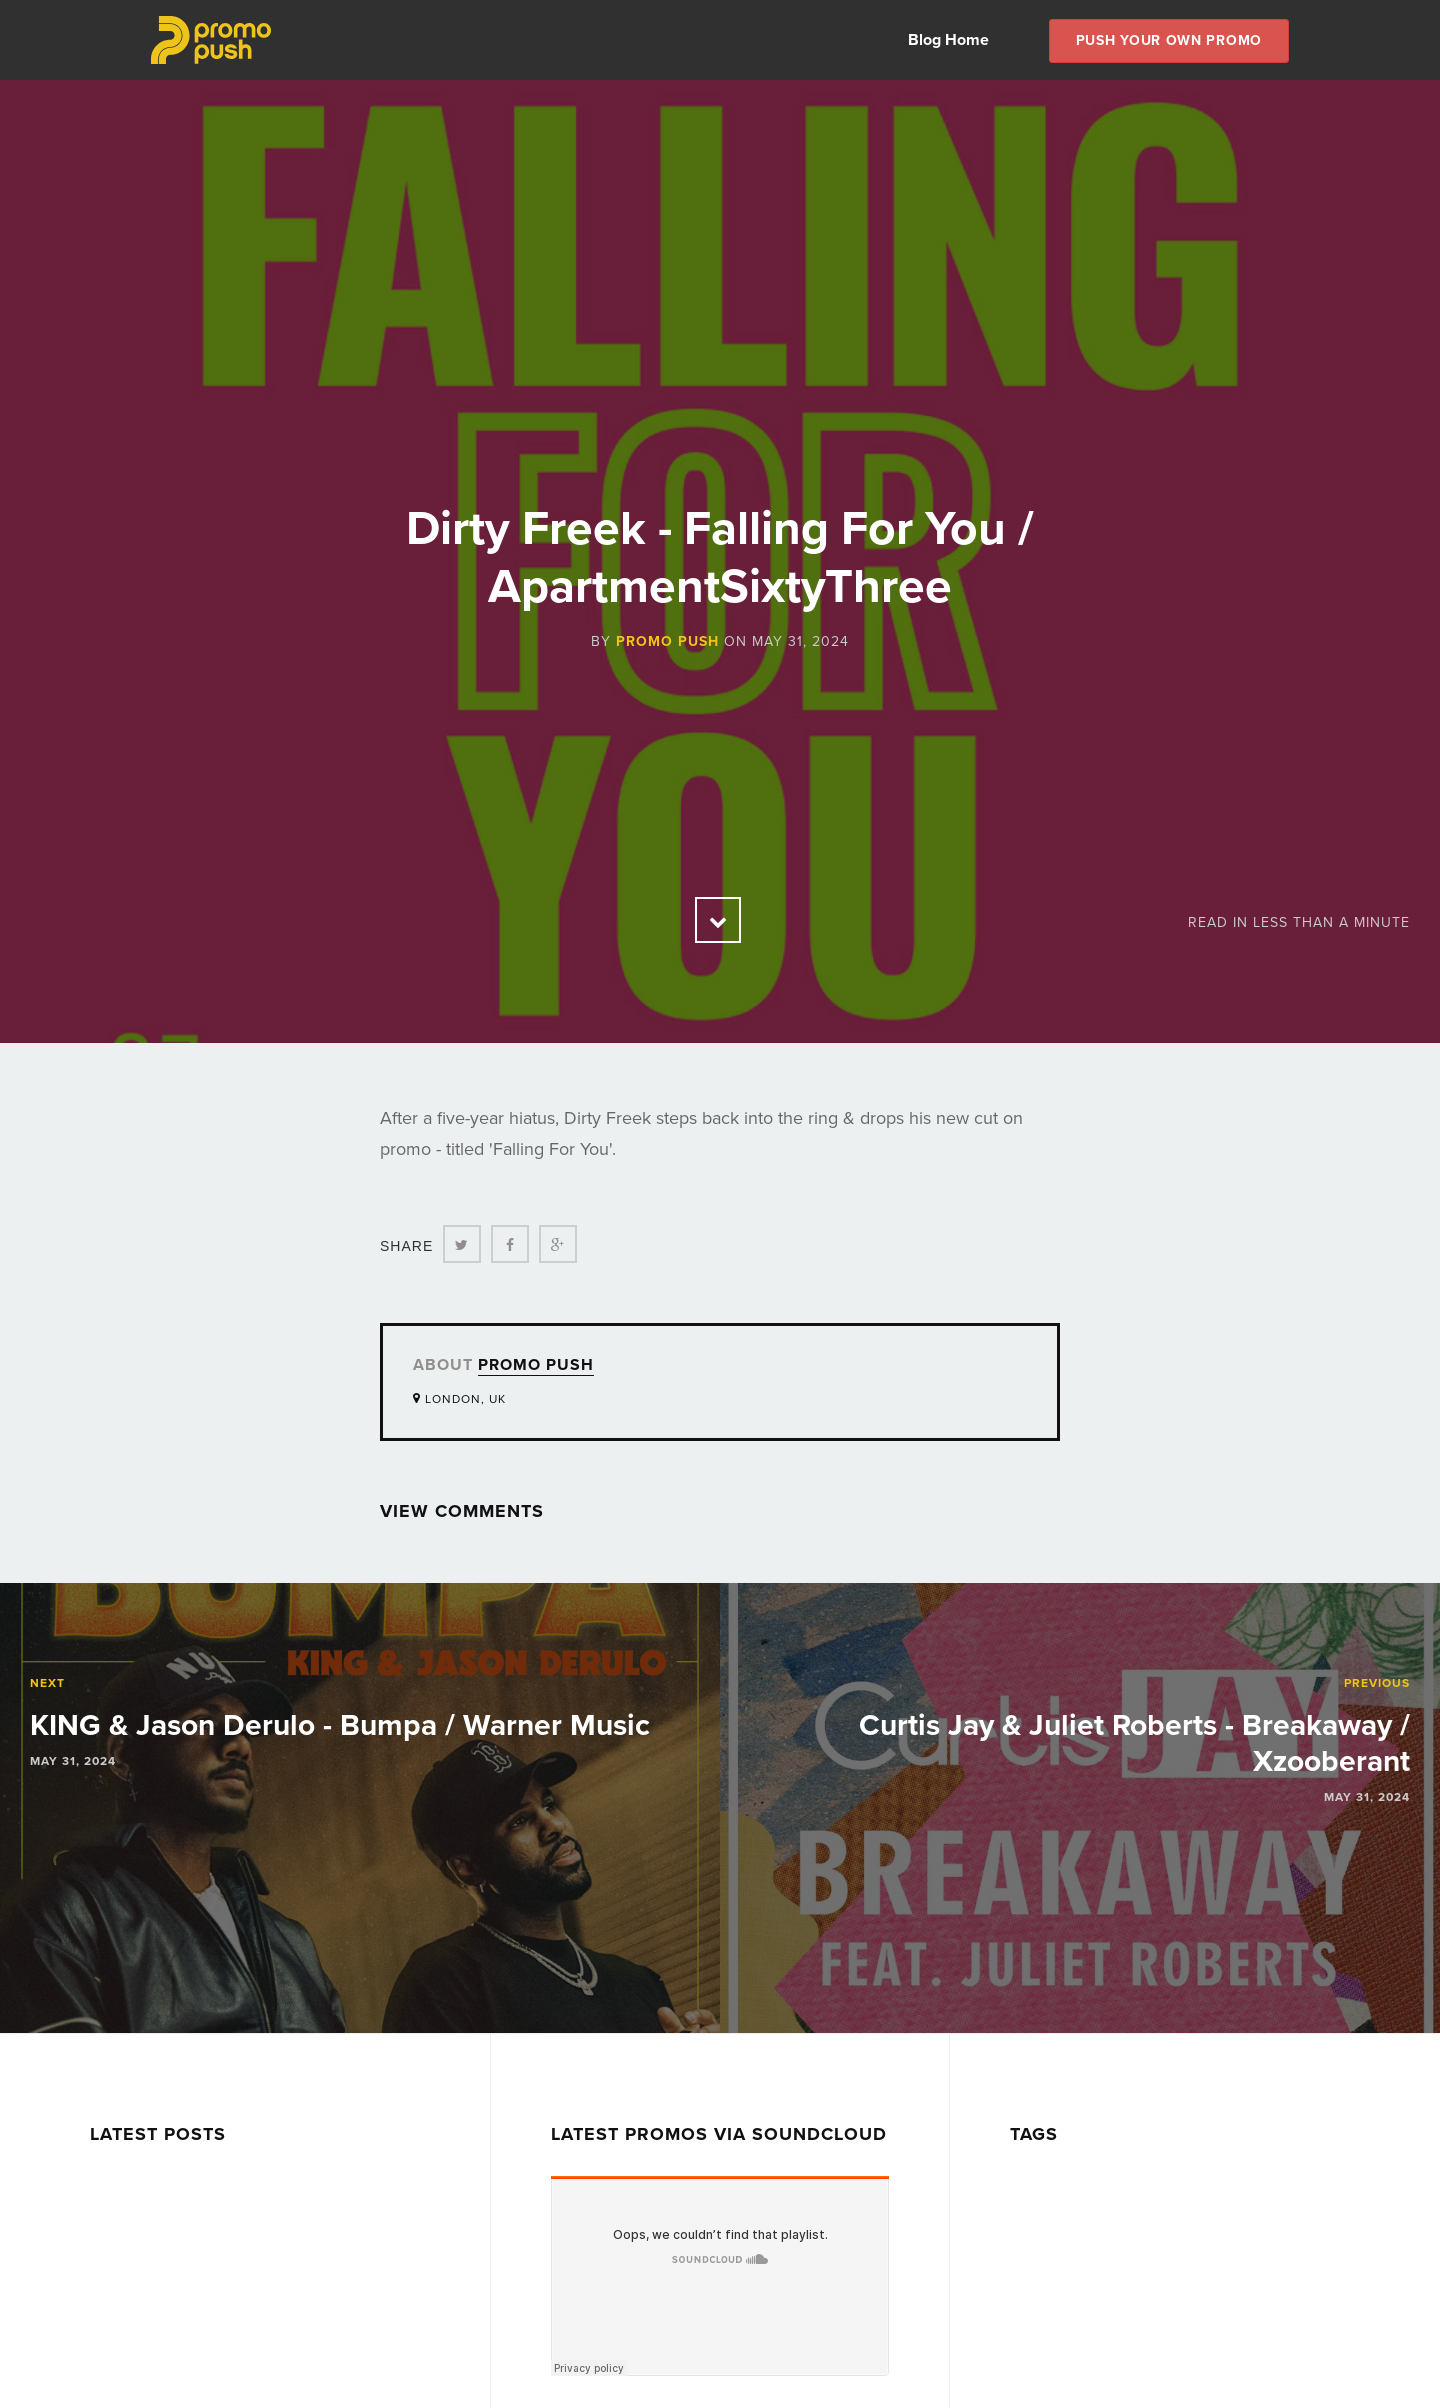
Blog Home (948, 40)
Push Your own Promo (1169, 40)
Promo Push (667, 641)
